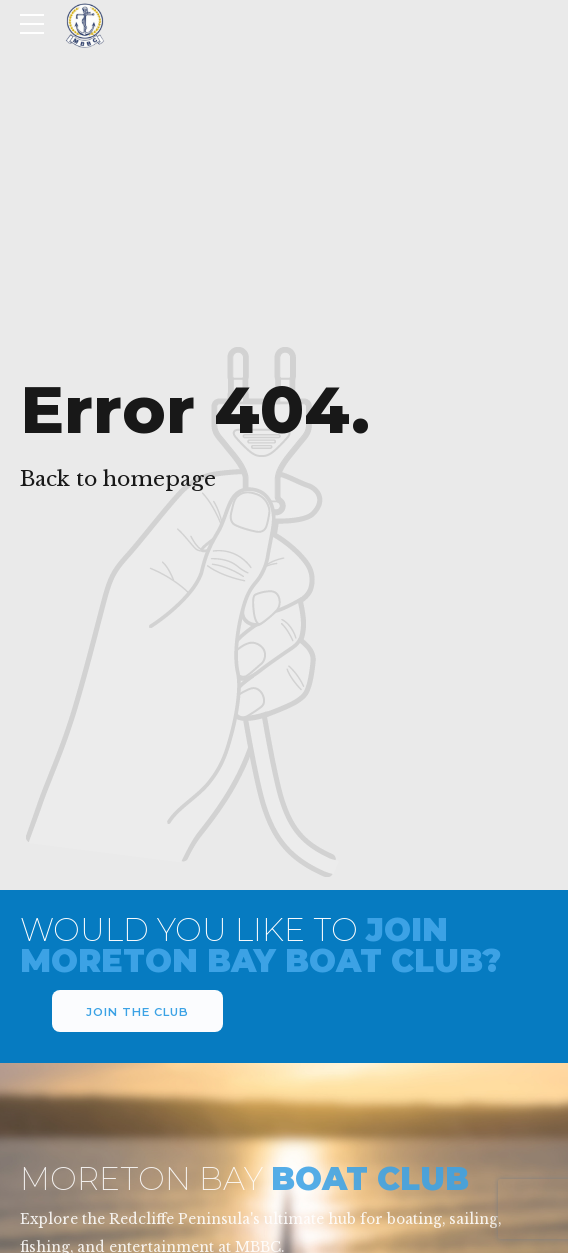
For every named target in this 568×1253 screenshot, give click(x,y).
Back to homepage (118, 479)
